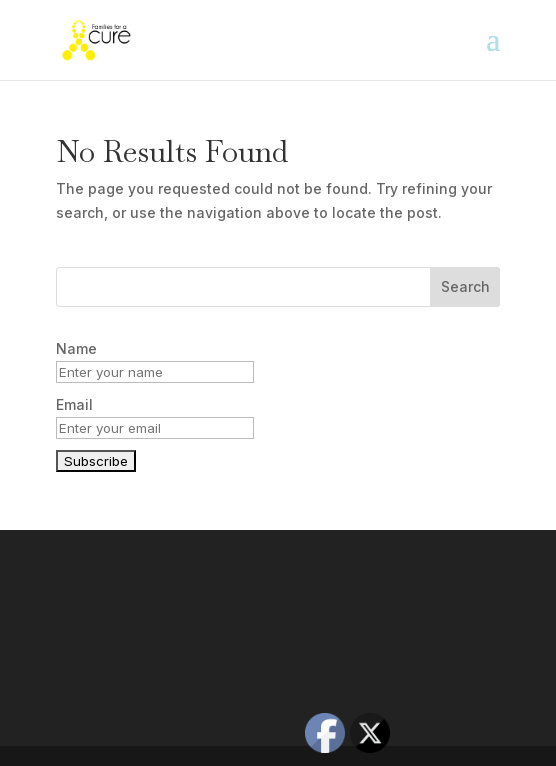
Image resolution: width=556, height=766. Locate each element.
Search (465, 286)
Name (76, 348)
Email (74, 404)
